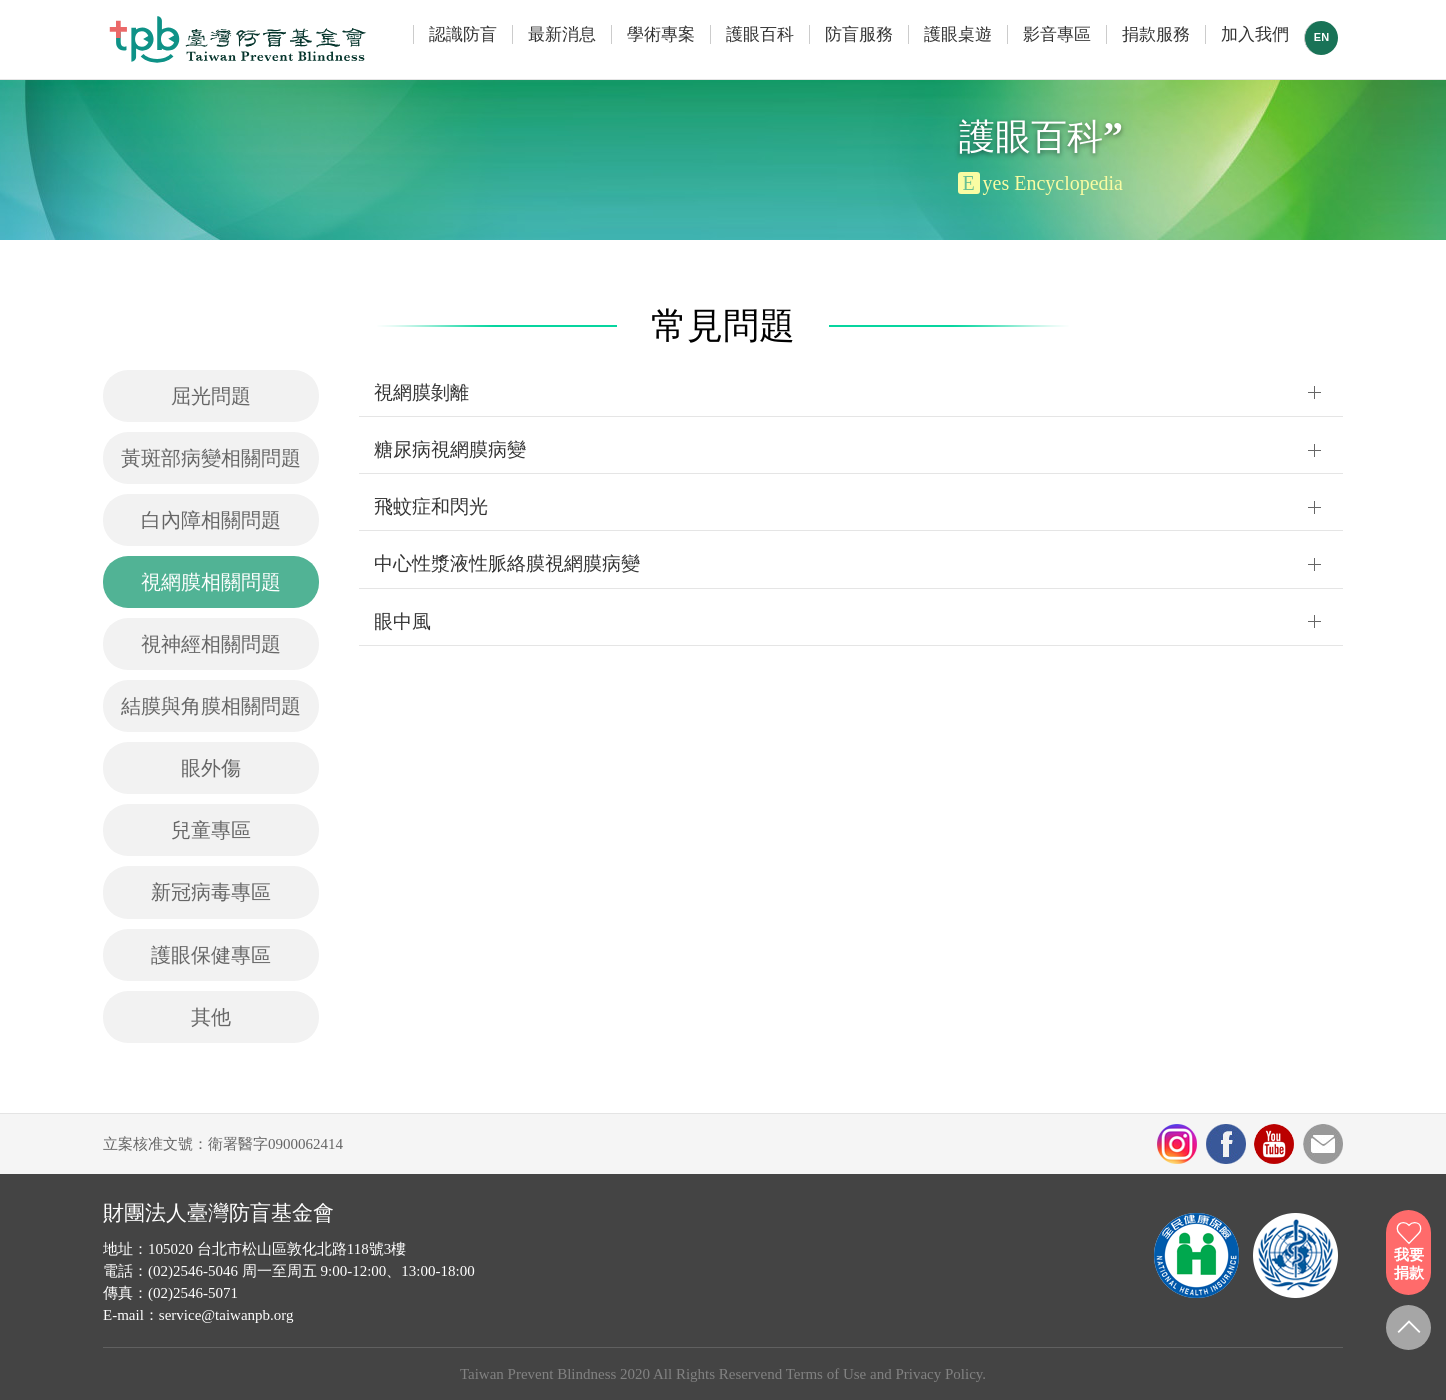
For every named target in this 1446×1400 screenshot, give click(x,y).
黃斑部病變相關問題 (211, 458)
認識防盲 (463, 34)
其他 (211, 1017)
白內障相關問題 (211, 520)
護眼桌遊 (958, 34)
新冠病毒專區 (211, 892)
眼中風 (402, 621)
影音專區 (1057, 34)
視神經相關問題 (211, 644)
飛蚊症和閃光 (431, 506)
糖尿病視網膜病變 (450, 449)
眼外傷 (211, 768)
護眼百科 (760, 34)
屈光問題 (211, 396)
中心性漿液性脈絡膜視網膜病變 (507, 563)
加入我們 (1255, 34)
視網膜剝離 (421, 392)
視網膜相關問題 (211, 582)
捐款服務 (1156, 34)
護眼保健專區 (211, 955)
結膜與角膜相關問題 (211, 706)
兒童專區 (211, 830)
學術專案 (661, 34)
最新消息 (562, 34)
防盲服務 (859, 34)
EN (1321, 37)
